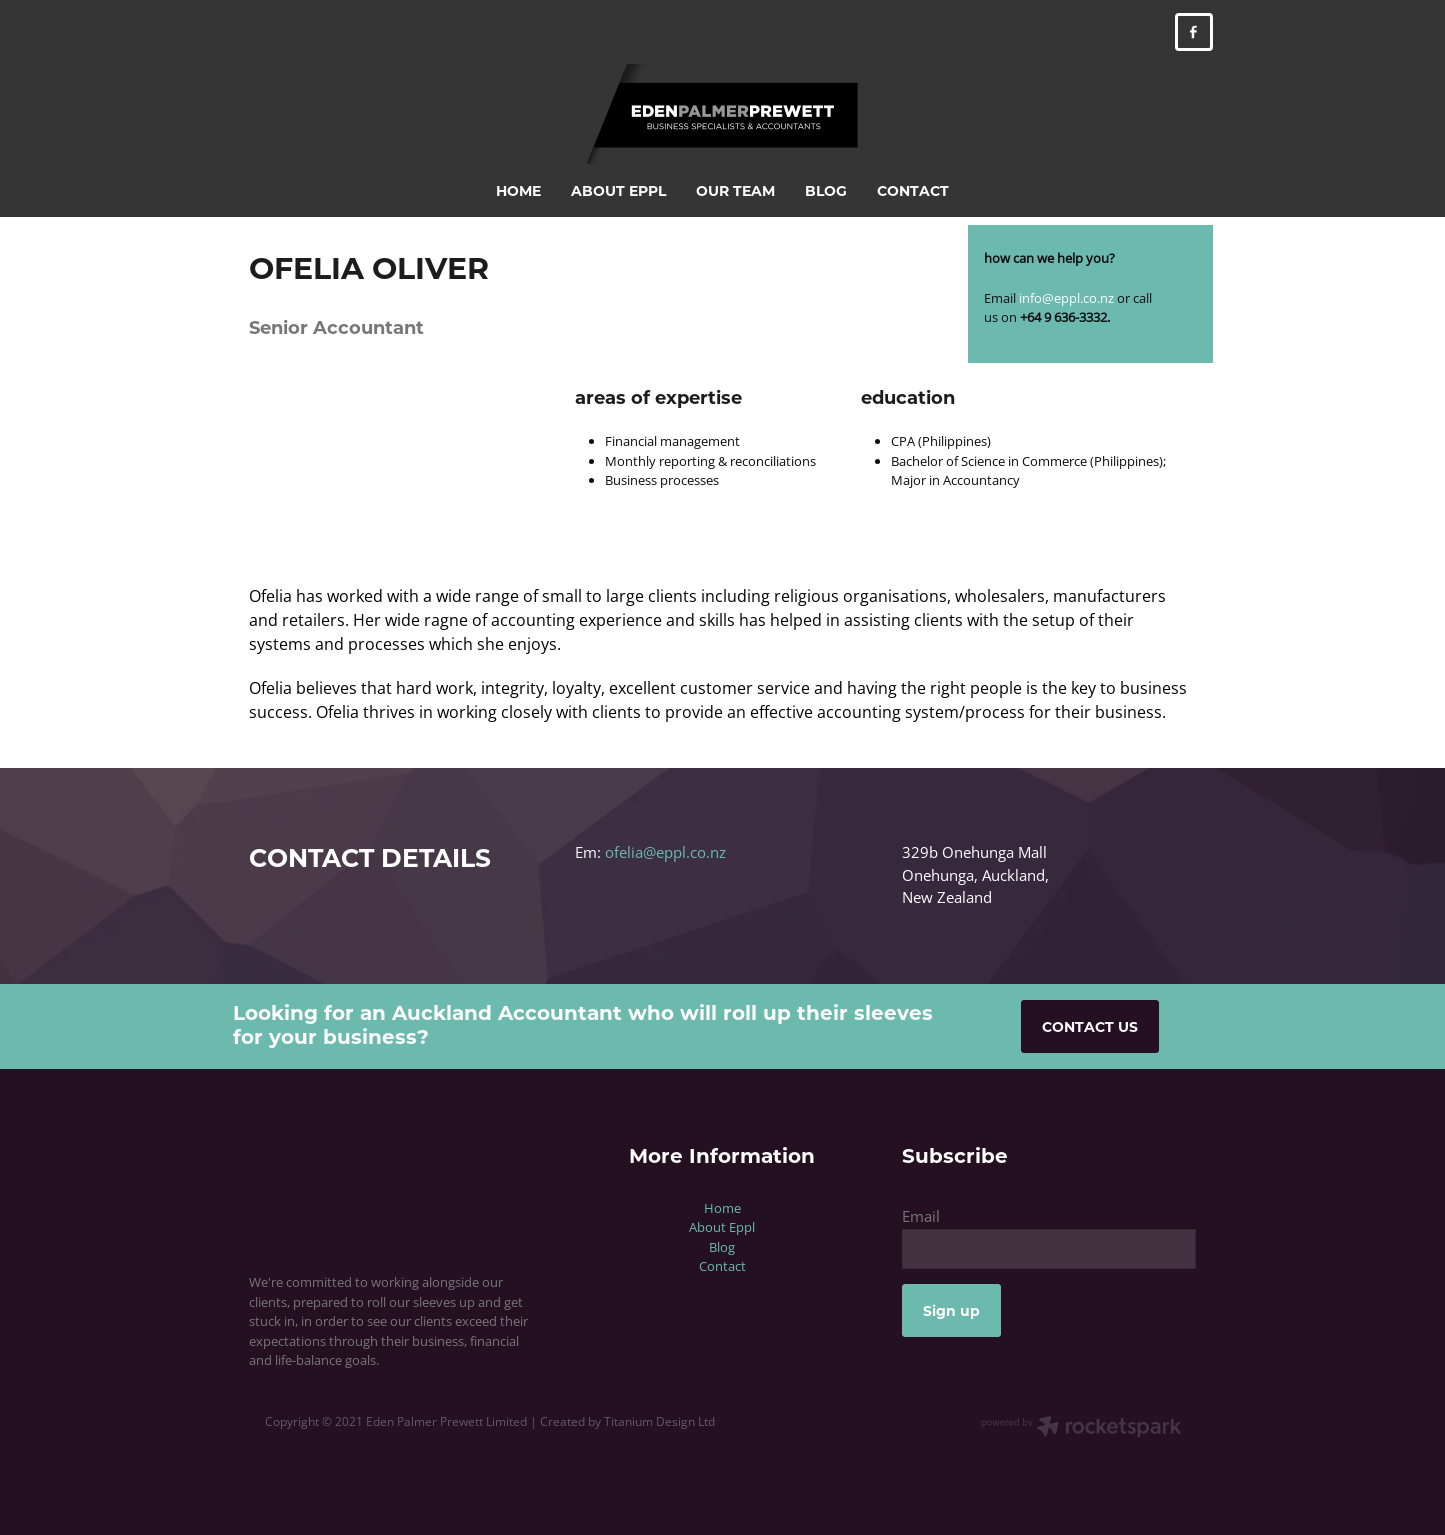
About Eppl (722, 1227)
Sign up (951, 1310)
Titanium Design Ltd (659, 1421)
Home (722, 1208)
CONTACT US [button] (1090, 1026)
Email (921, 1216)
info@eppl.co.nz (1066, 298)
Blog (722, 1247)
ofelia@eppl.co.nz (665, 852)
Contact (722, 1266)
